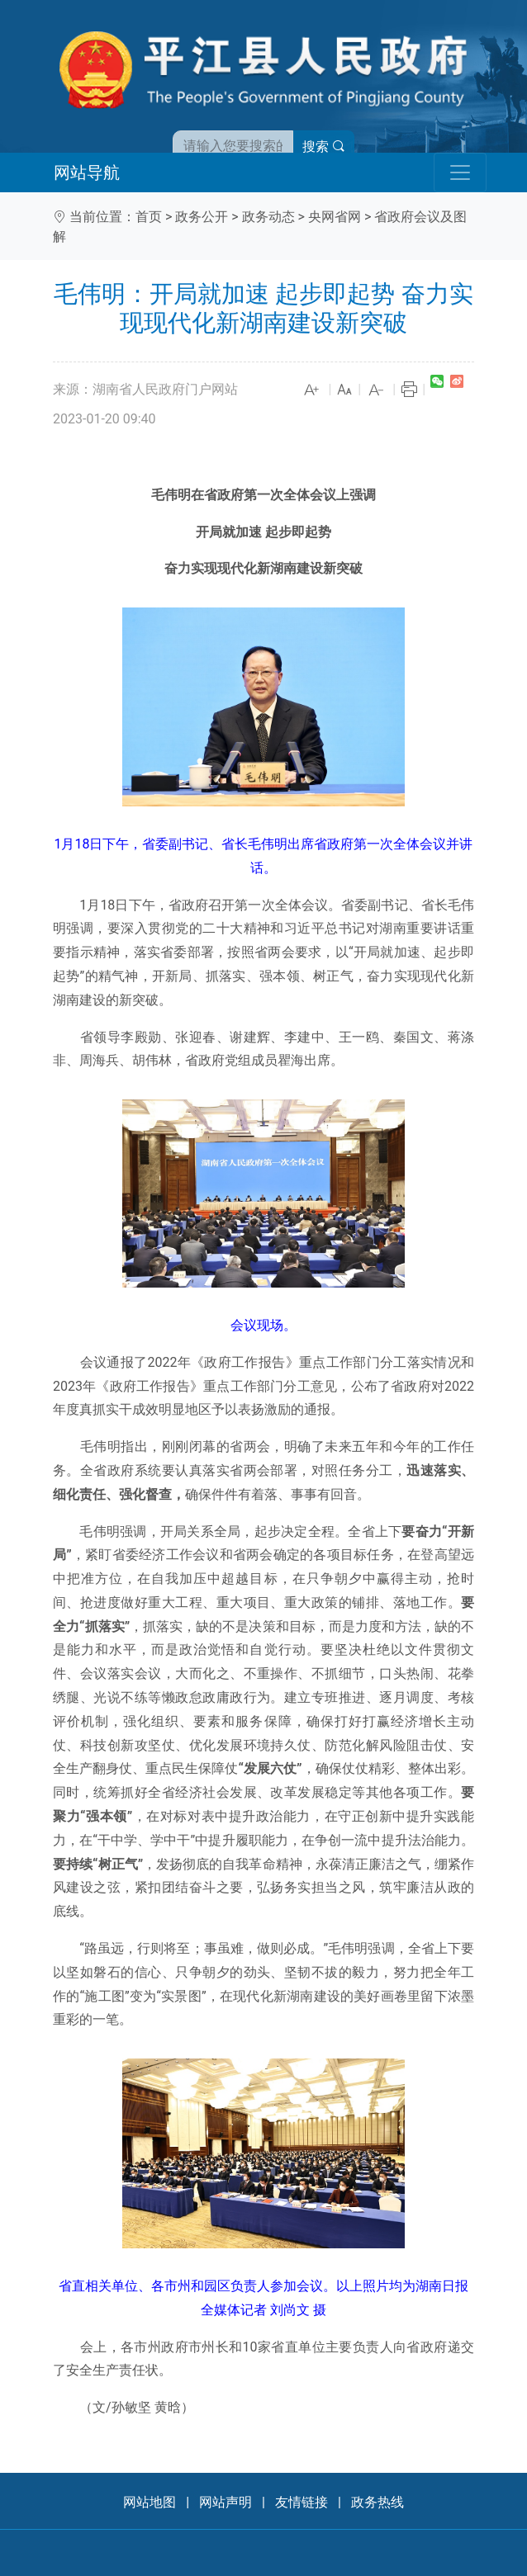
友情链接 (301, 2502)
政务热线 (377, 2502)
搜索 (323, 146)
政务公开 (201, 217)
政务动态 (268, 217)
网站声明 (225, 2502)
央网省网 (334, 217)
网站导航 (87, 172)
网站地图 (149, 2502)
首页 (148, 217)
